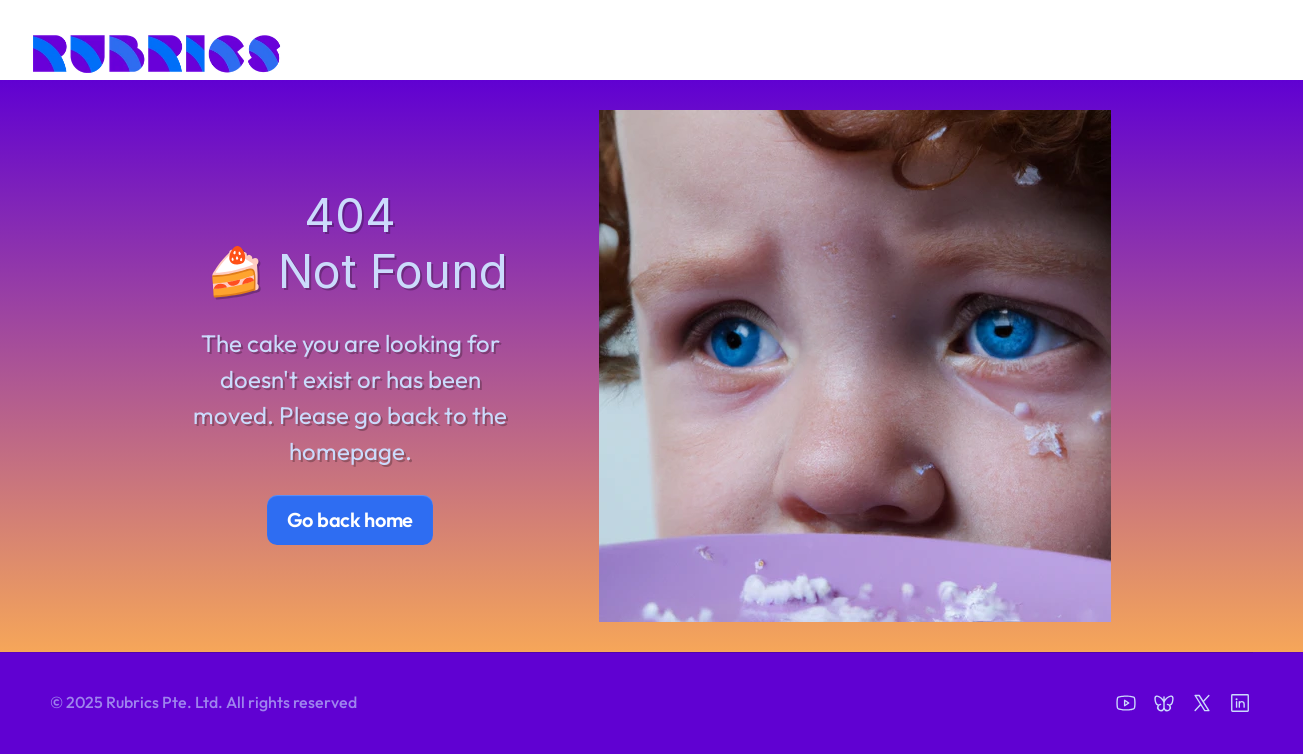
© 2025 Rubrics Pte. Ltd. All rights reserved (203, 702)
